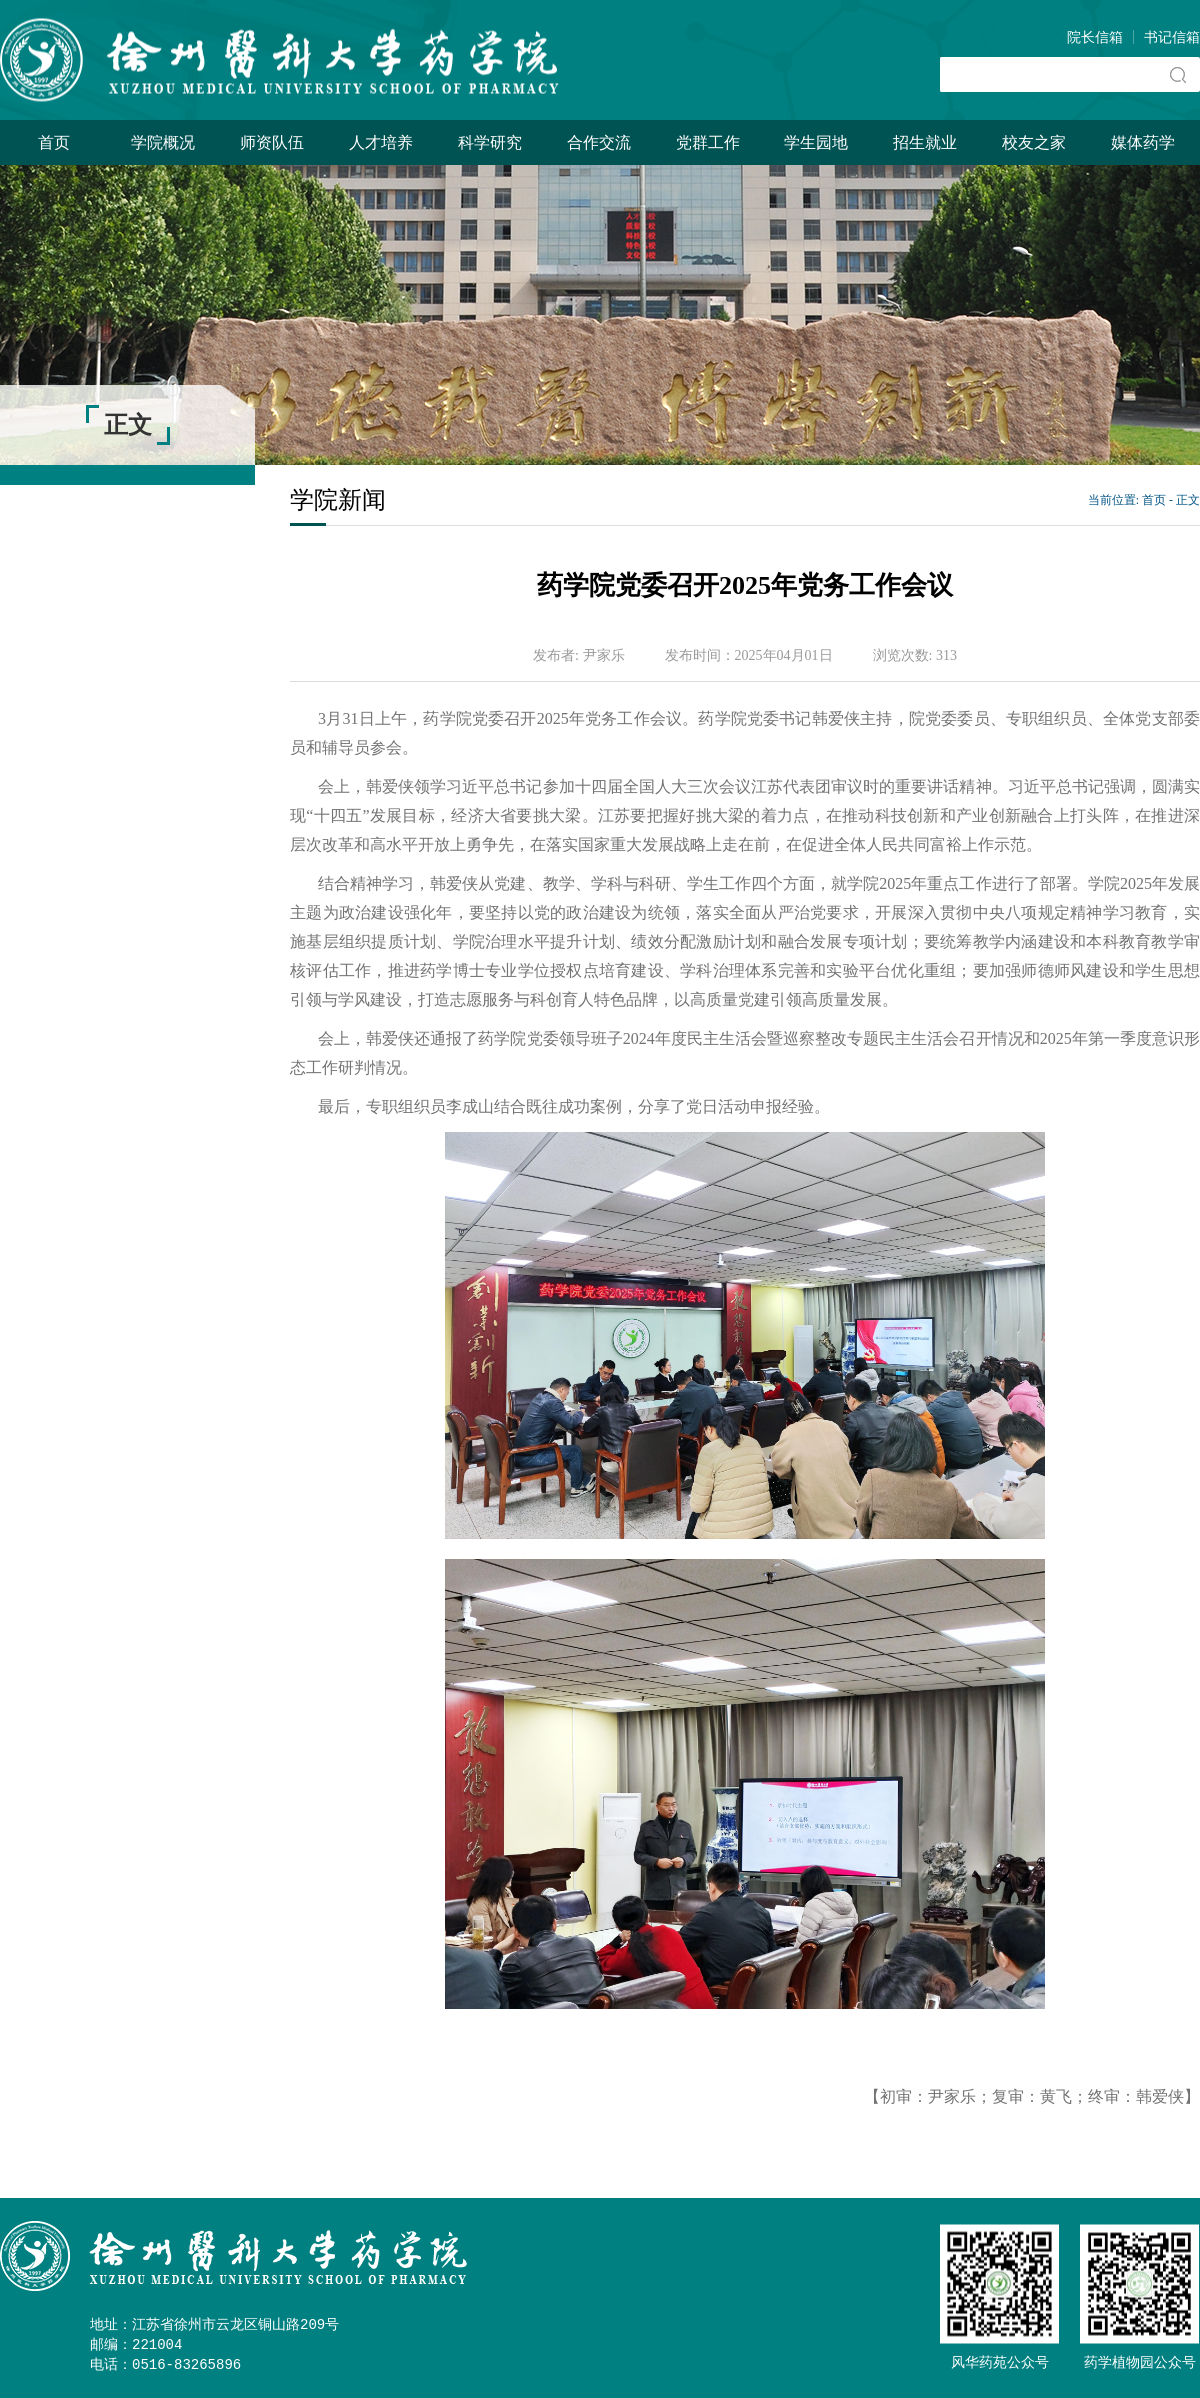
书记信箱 (1172, 37)
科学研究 (490, 142)
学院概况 (163, 142)
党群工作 (708, 142)
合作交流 (599, 142)
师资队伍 (272, 142)
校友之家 (1034, 142)
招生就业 (925, 142)
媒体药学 (1143, 142)
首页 (54, 142)
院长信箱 (1095, 37)
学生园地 (816, 142)
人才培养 (381, 142)
